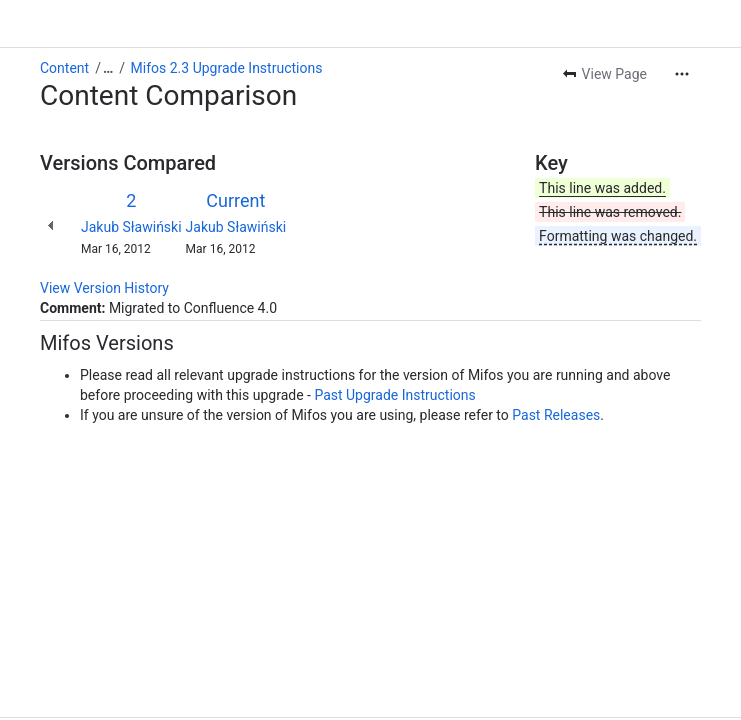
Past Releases (556, 415)
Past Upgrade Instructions (394, 395)
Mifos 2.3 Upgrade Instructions (227, 68)
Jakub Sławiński (131, 227)
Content (64, 68)
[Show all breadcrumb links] (108, 68)
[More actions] (682, 74)
